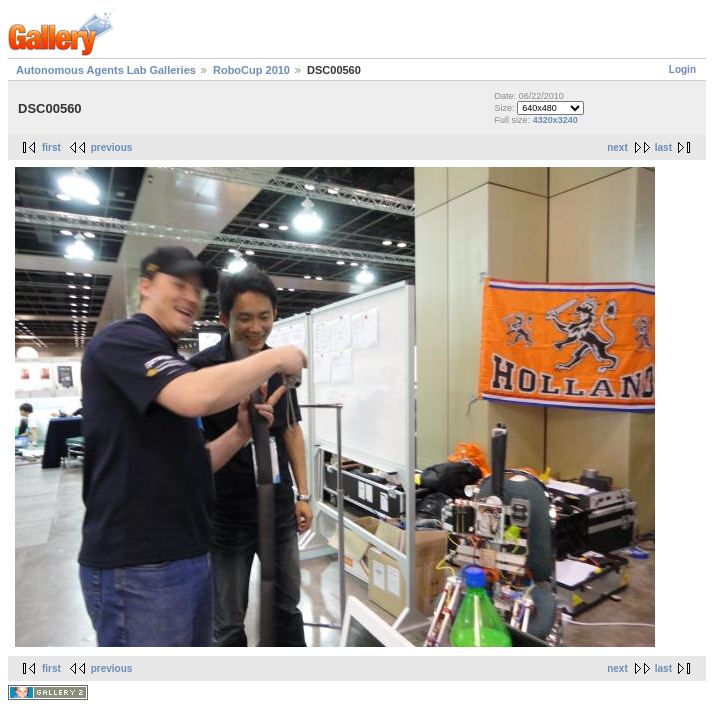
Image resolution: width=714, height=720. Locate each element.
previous (112, 147)
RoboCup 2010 (251, 70)
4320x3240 (555, 120)
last (663, 147)
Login (682, 69)
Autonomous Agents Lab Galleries (106, 70)
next (617, 147)
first (51, 147)
